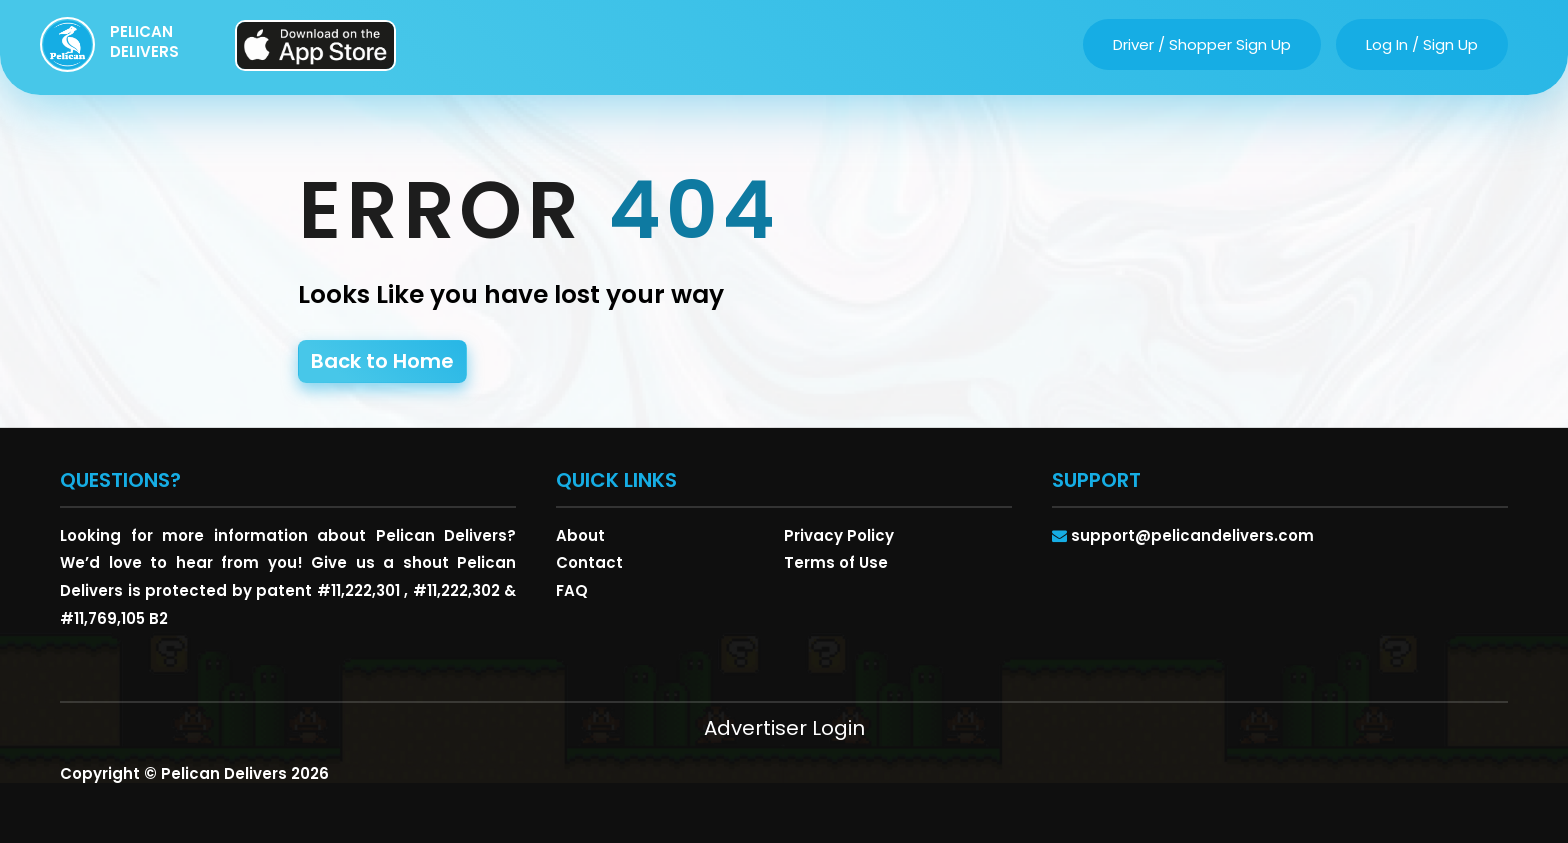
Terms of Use (836, 562)
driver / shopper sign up (1202, 44)
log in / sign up (1422, 44)
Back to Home (382, 361)
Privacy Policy (839, 535)
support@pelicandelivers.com (1192, 535)
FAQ (572, 590)
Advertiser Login (784, 728)
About (580, 535)
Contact (589, 562)
